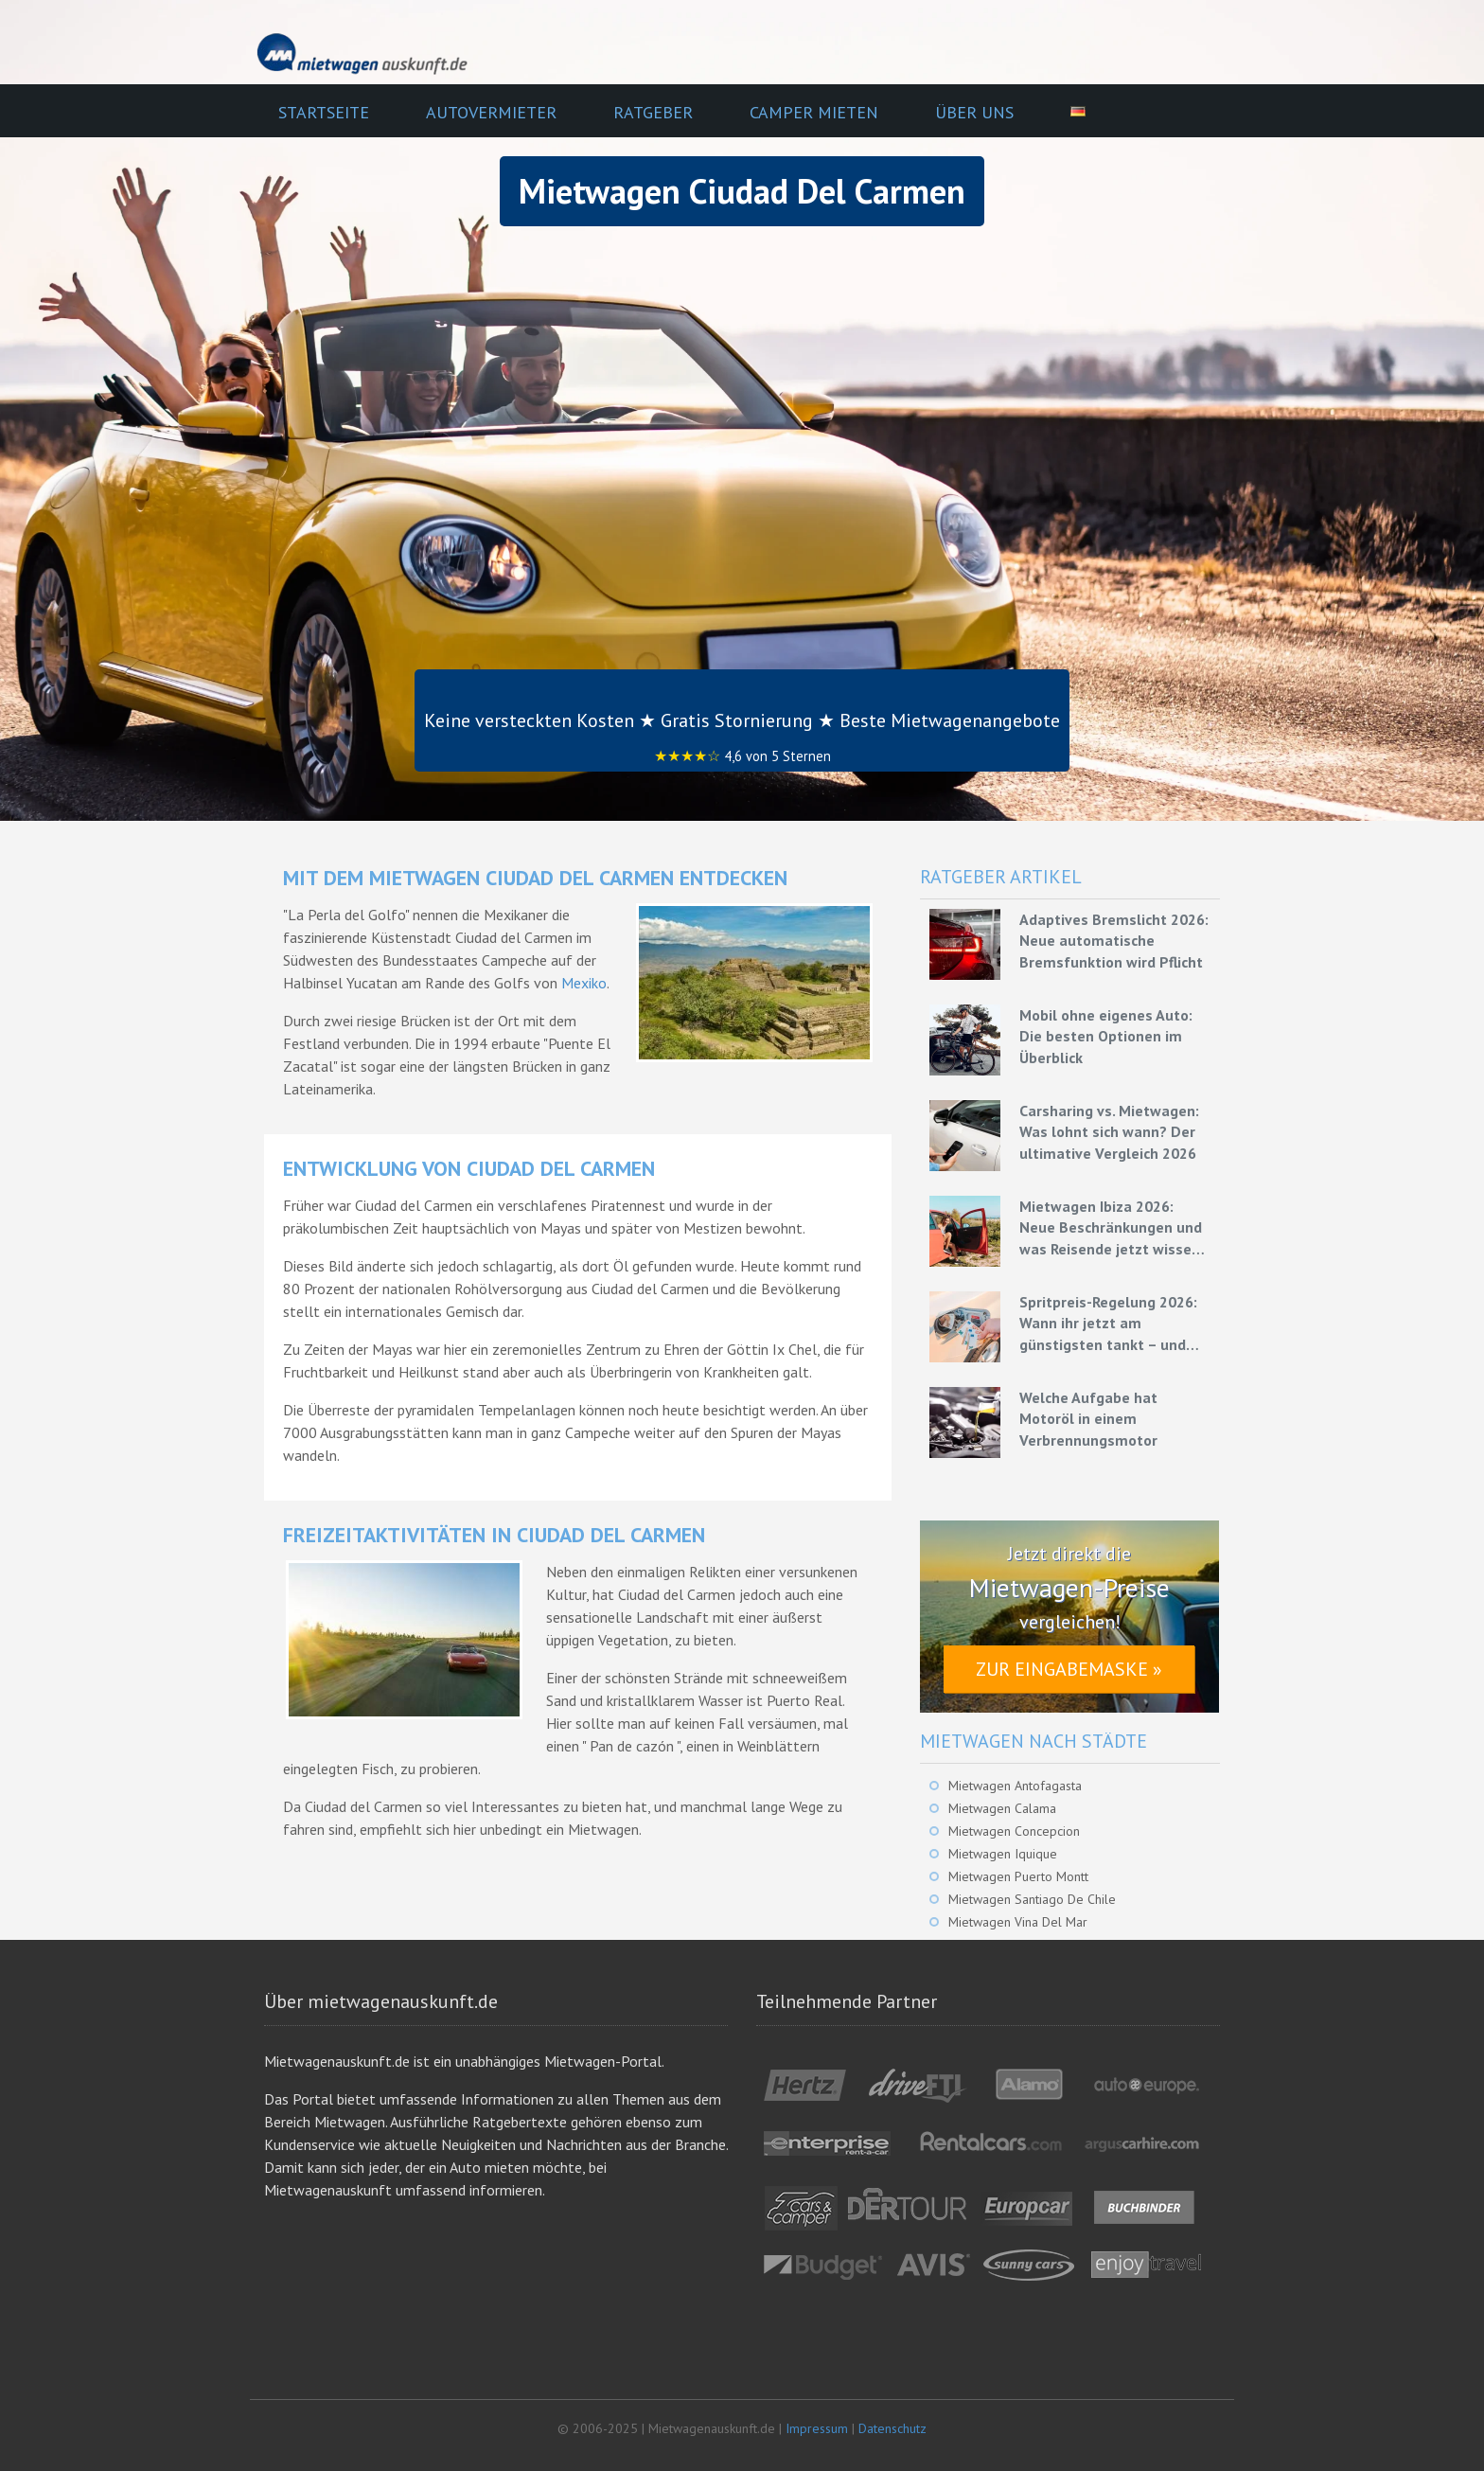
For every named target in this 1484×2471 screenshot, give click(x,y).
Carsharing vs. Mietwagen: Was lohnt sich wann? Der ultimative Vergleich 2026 (1109, 1132)
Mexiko (584, 982)
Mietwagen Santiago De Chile (1032, 1899)
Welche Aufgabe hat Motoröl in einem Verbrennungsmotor (1088, 1418)
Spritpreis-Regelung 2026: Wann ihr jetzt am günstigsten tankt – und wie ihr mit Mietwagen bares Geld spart (1108, 1323)
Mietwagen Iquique (1002, 1853)
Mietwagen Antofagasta (1015, 1785)
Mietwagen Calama (1002, 1808)
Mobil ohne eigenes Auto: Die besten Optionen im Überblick (1105, 1036)
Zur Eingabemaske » (1069, 1669)
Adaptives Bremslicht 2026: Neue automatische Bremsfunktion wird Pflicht (1114, 940)
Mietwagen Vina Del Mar (1017, 1921)
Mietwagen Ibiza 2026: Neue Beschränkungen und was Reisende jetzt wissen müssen (1110, 1228)
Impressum (817, 2428)
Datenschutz (892, 2428)
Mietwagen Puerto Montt (1018, 1876)
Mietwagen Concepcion (1014, 1831)
